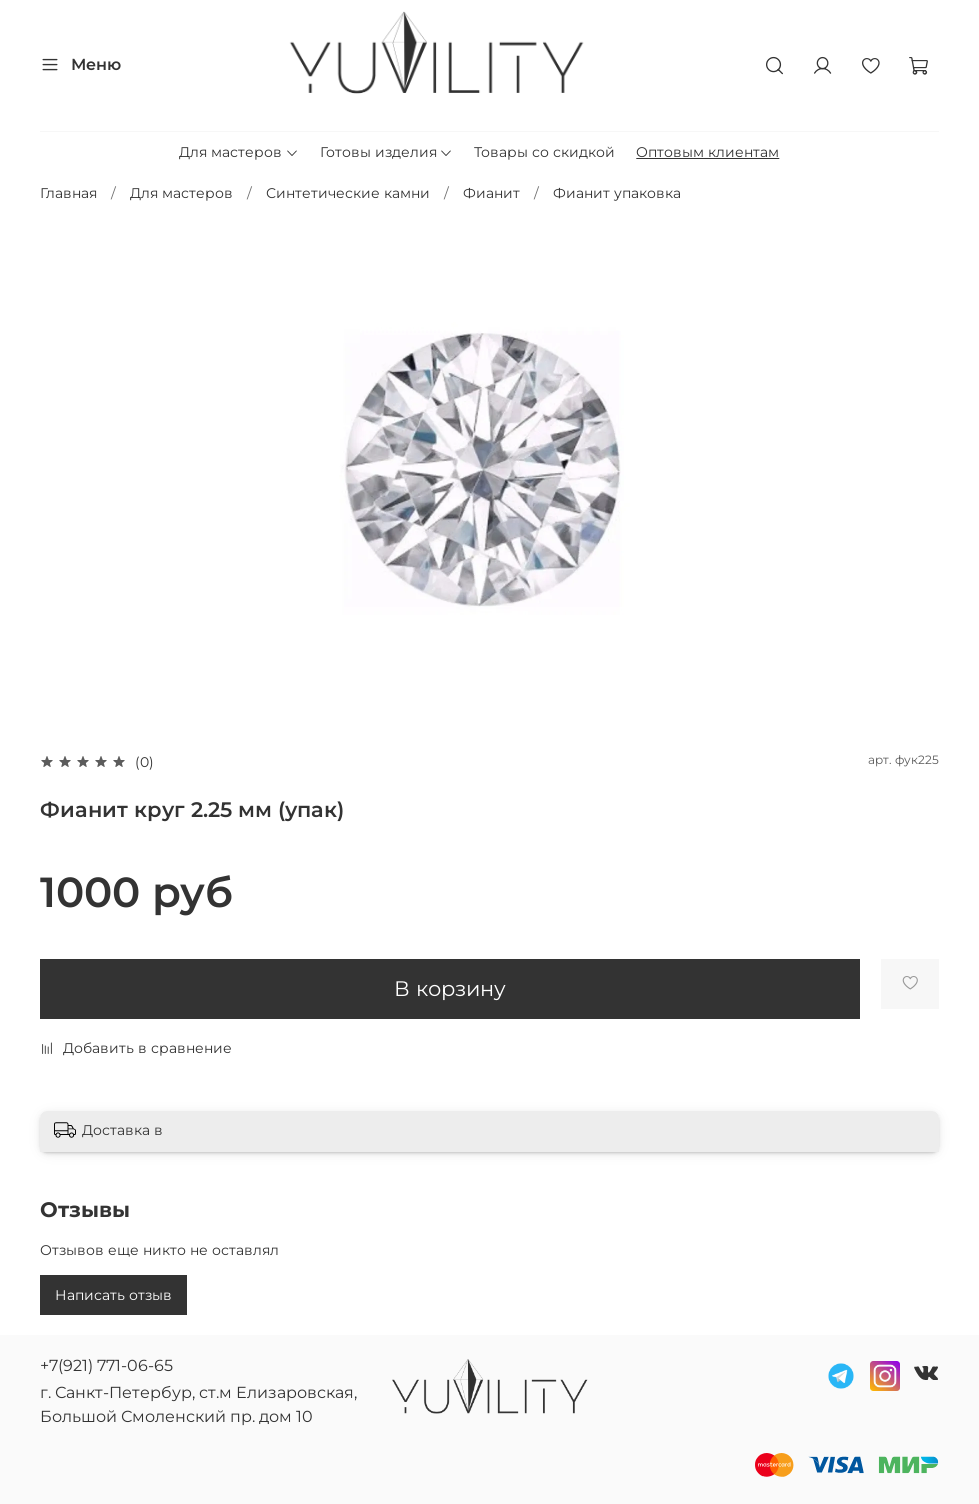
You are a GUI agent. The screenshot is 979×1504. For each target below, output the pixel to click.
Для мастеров (239, 152)
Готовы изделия (387, 152)
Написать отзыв (113, 1295)
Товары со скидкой (544, 152)
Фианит (491, 193)
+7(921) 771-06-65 (106, 1365)
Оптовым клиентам (707, 152)
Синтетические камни (348, 193)
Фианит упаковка (617, 193)
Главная (68, 193)
